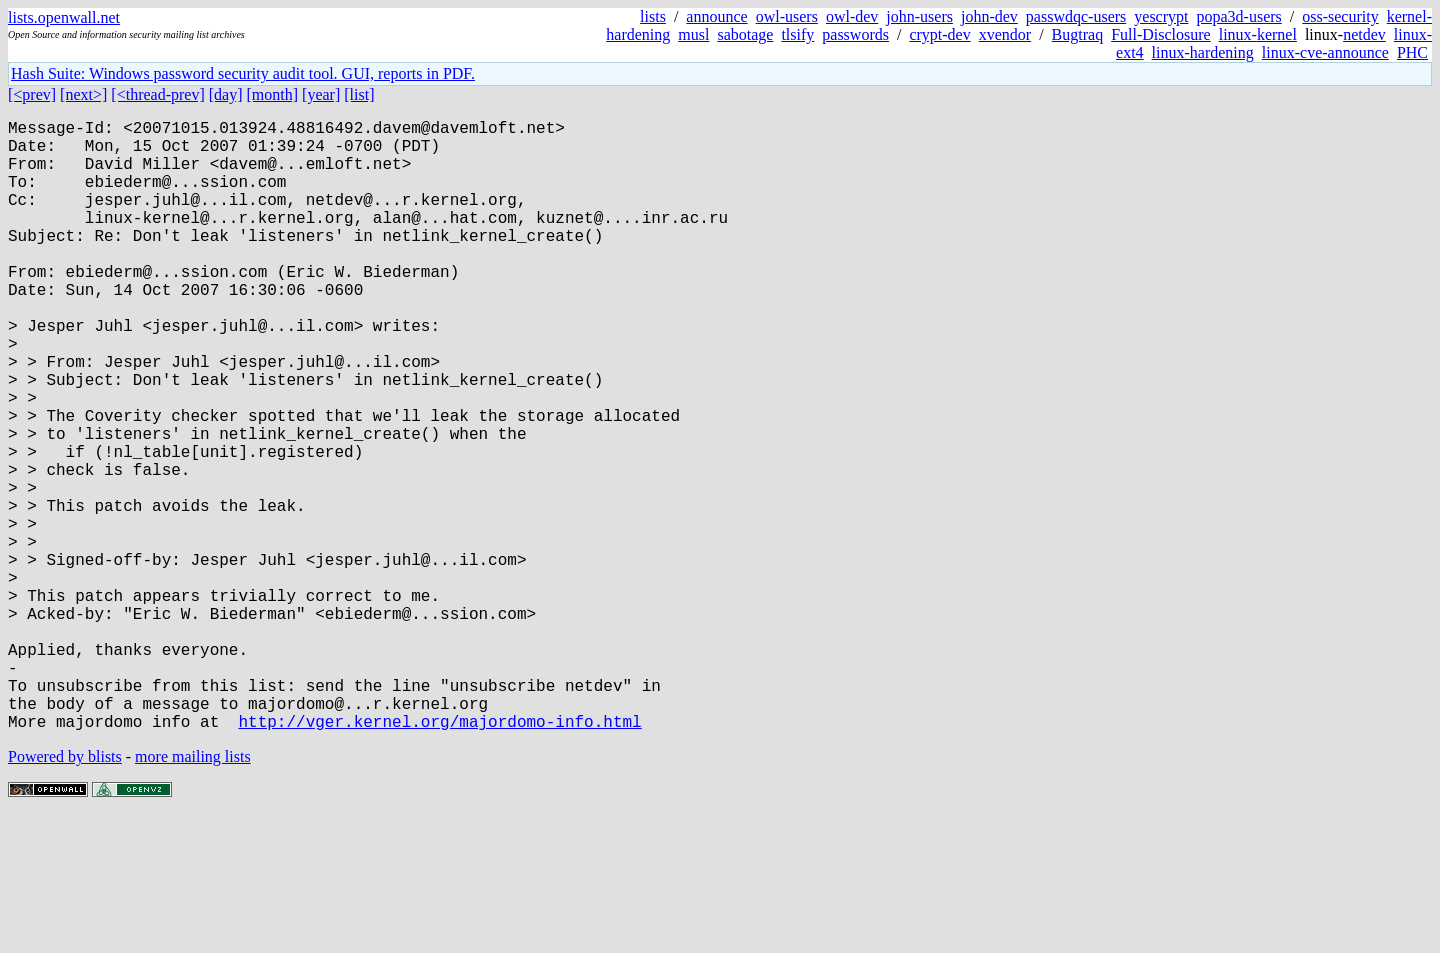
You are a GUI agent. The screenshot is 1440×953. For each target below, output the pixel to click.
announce (716, 16)
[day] (226, 94)
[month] (273, 94)
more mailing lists (193, 892)
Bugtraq (1078, 34)
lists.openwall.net (64, 17)
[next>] (83, 94)
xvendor (1005, 34)
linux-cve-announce (1325, 52)
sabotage (745, 34)
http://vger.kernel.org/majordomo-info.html (439, 857)
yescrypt (1161, 16)
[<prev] (32, 94)
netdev (1364, 34)
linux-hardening (1203, 52)
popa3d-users (1238, 16)
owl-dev (852, 16)
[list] (359, 94)
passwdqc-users (1076, 16)
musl (693, 34)
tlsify (797, 34)
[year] (321, 94)
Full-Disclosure (1161, 34)
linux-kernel (1258, 34)
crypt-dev (939, 34)
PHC (1412, 52)
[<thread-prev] (157, 94)
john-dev (989, 16)
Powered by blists (65, 892)
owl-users (787, 16)
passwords (855, 34)
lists (653, 16)
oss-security (1340, 16)
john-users (919, 16)
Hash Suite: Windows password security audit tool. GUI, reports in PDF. (243, 73)
